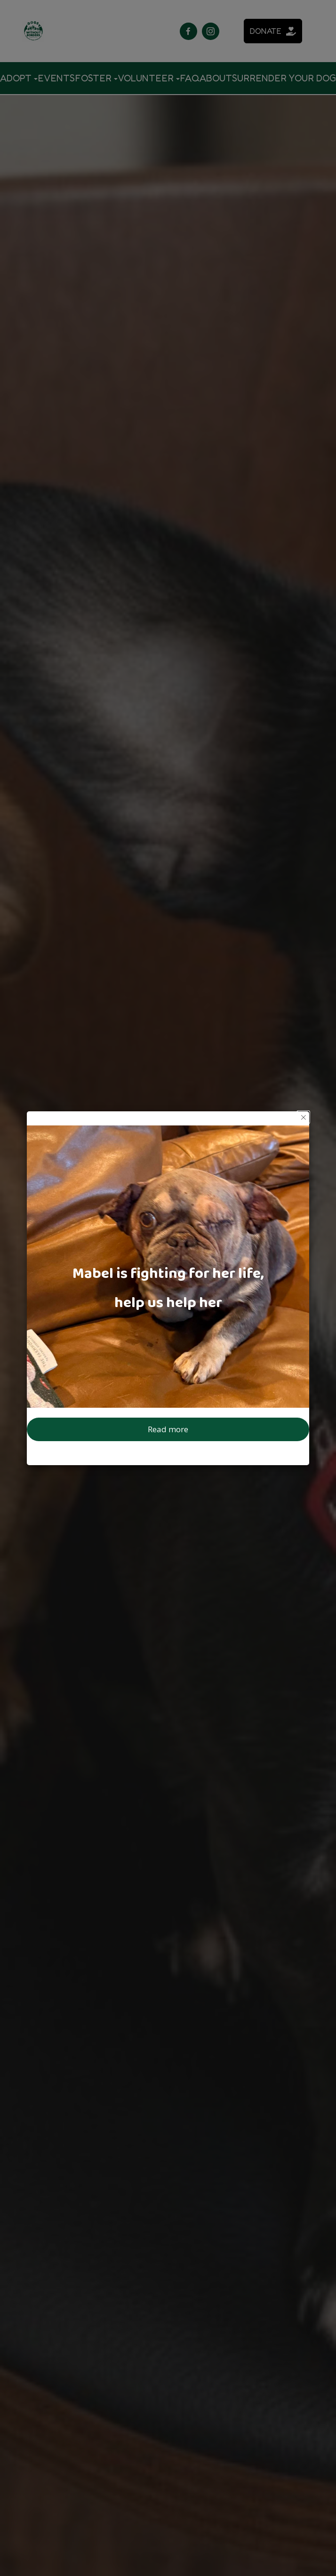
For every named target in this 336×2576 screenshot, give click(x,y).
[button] (303, 1117)
